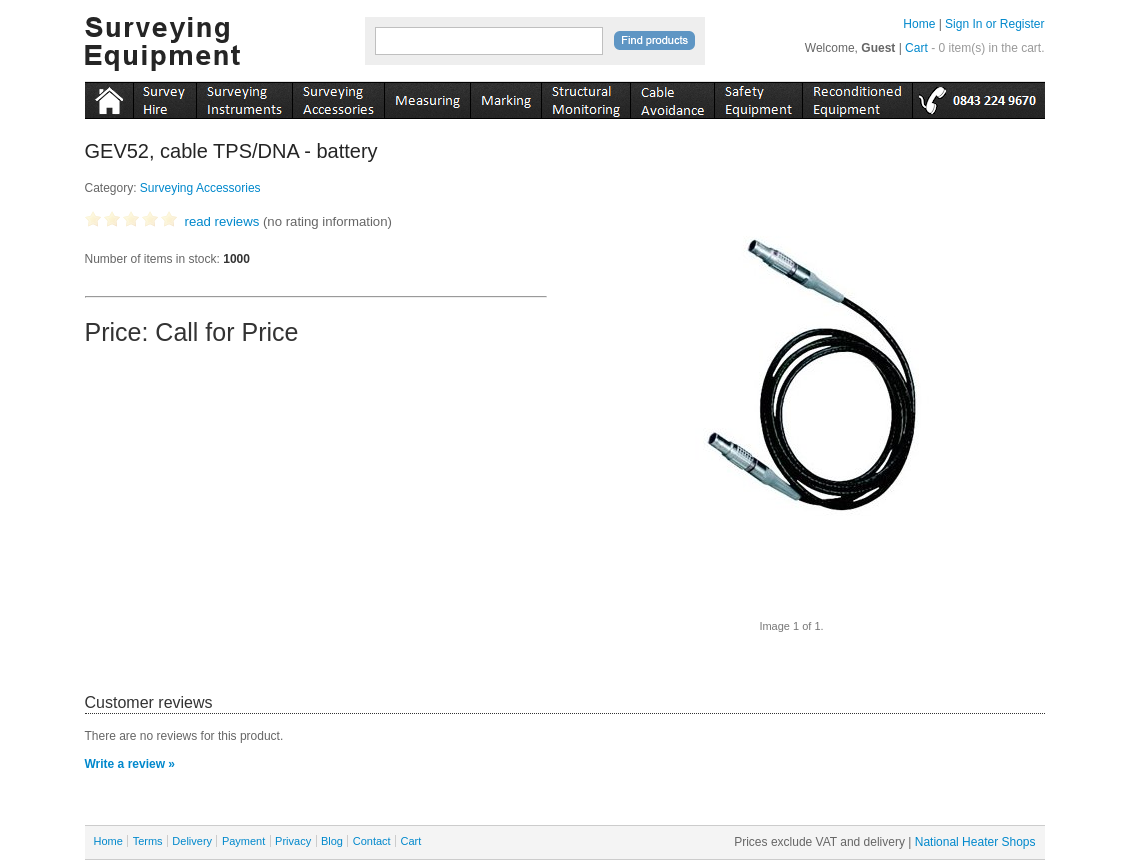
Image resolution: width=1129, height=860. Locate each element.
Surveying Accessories (200, 188)
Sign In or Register (994, 24)
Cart (916, 48)
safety (758, 97)
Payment (243, 841)
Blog (332, 841)
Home (919, 24)
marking (505, 97)
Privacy (293, 841)
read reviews (222, 221)
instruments (164, 97)
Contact (372, 841)
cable (672, 97)
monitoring (585, 97)
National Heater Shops (975, 842)
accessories (338, 97)
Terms (148, 841)
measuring (427, 97)
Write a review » (130, 764)
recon (857, 97)
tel (978, 97)
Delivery (192, 841)
